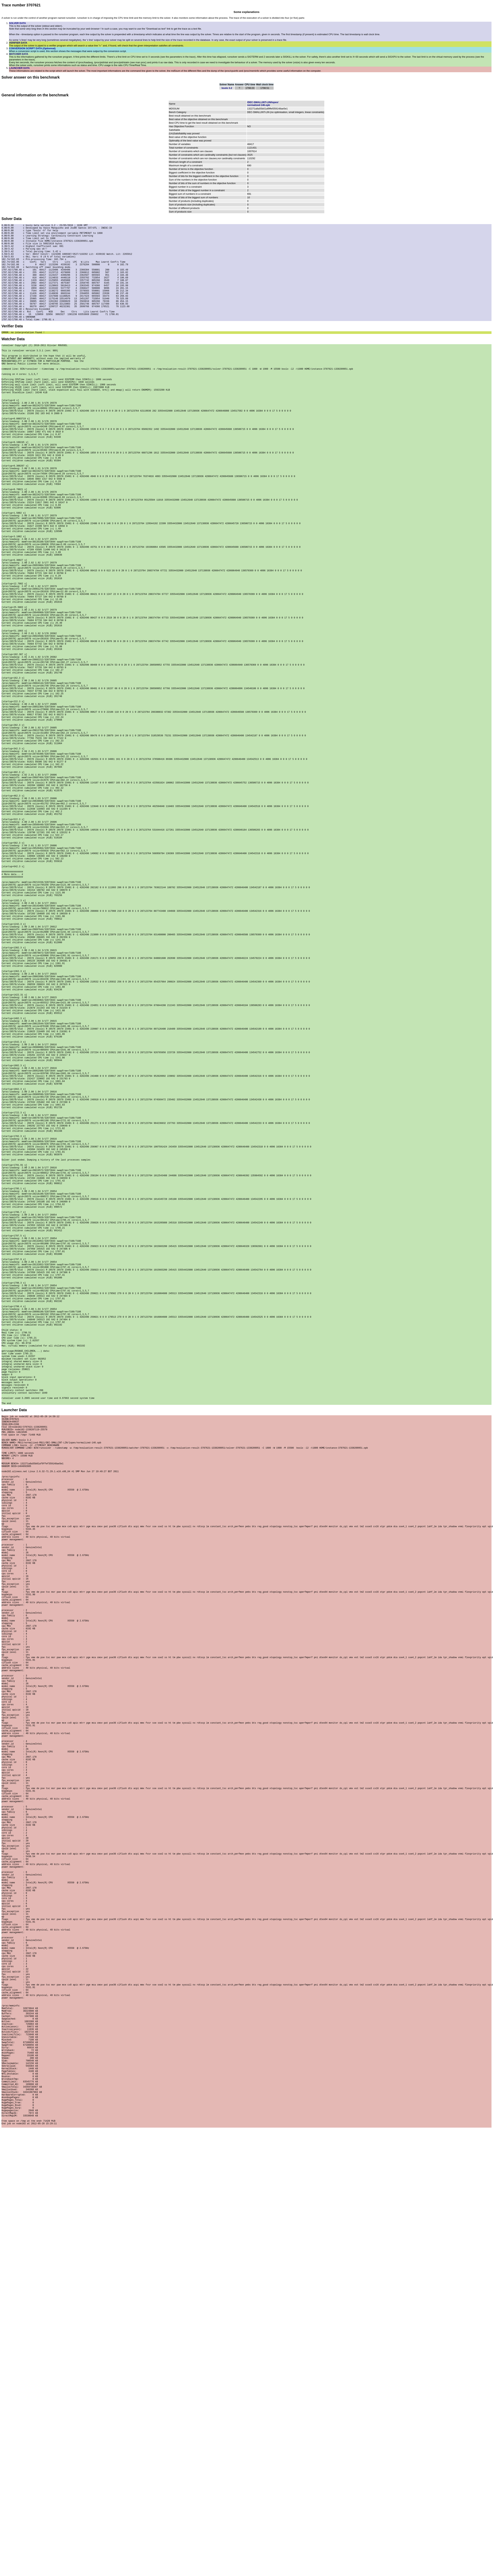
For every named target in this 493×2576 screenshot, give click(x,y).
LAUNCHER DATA (19, 68)
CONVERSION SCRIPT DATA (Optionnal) (32, 48)
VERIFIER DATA (18, 42)
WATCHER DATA (18, 54)
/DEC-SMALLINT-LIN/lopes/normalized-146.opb (262, 103)
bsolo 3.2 (227, 88)
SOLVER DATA (17, 23)
